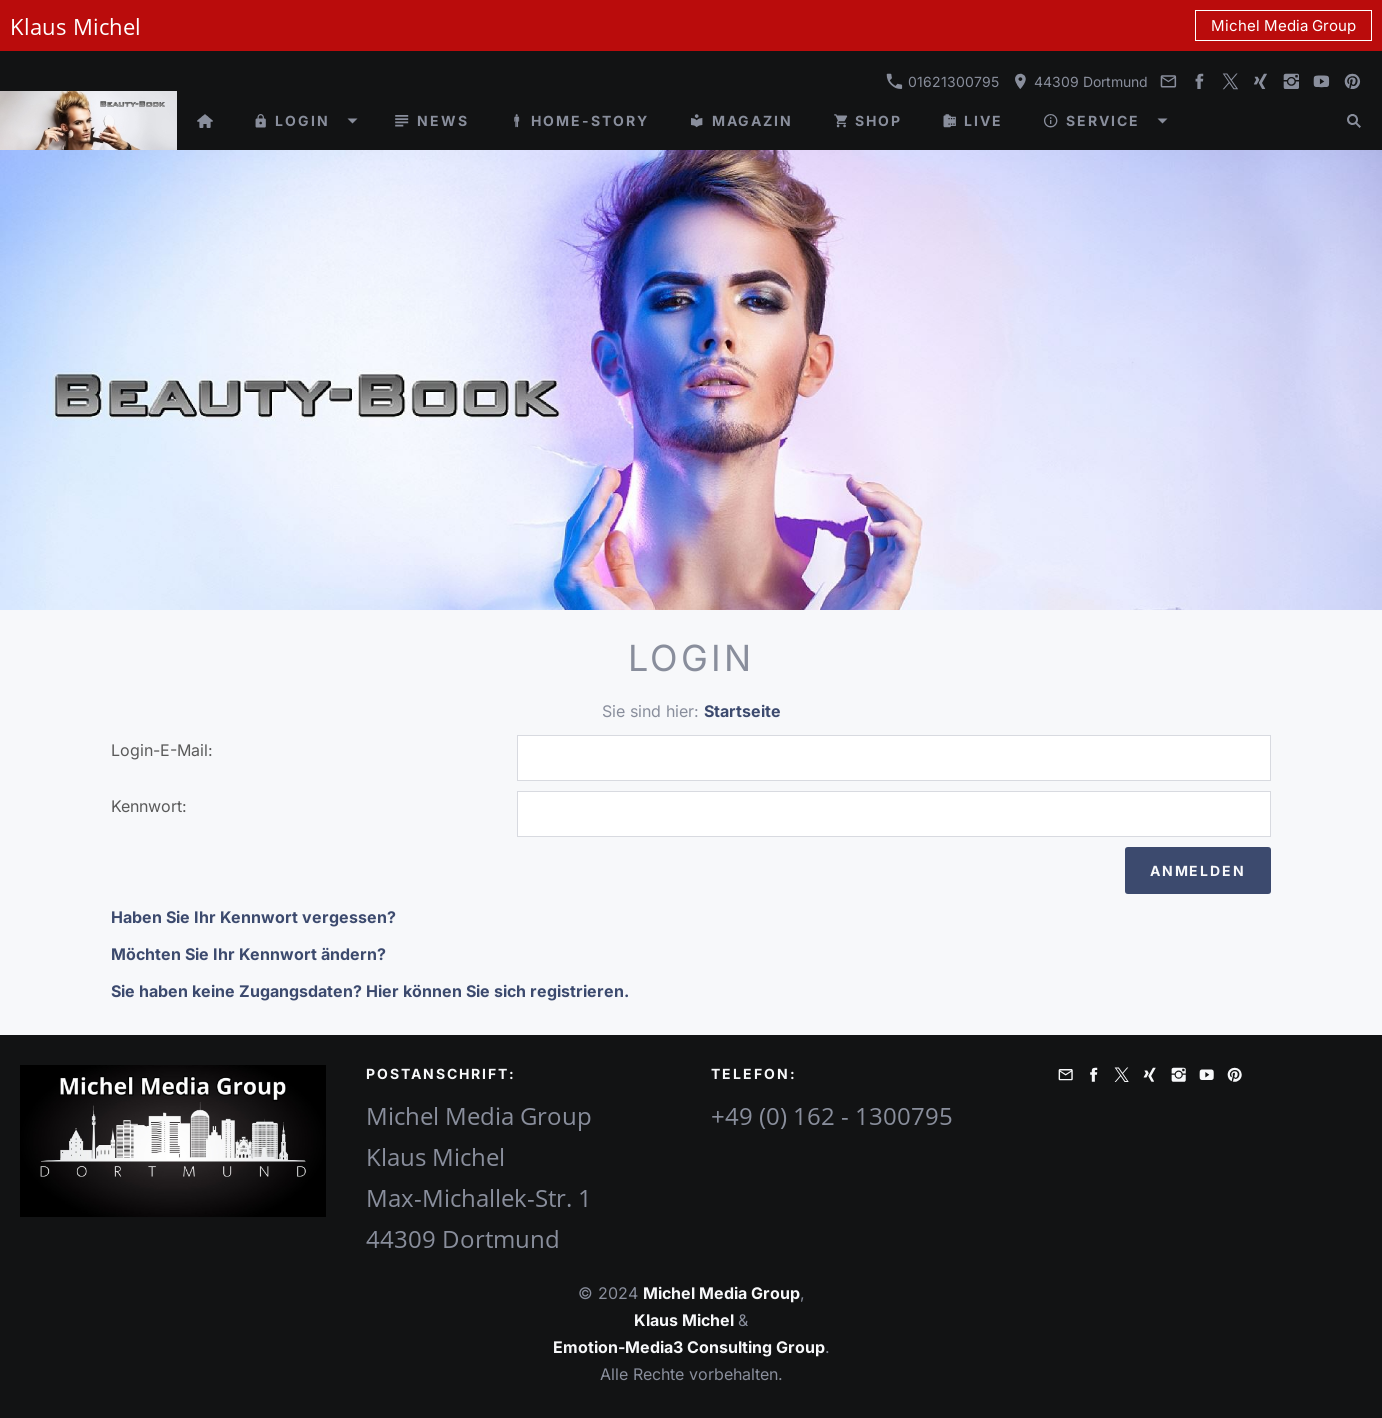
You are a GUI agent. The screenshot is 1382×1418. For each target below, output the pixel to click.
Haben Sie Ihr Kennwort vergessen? (253, 917)
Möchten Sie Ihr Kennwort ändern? (248, 954)
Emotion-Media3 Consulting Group (689, 1347)
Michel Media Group (1283, 25)
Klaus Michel (686, 1320)
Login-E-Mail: (162, 750)
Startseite (742, 711)
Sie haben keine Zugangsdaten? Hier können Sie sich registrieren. (370, 991)
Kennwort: (149, 806)
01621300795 (942, 81)
